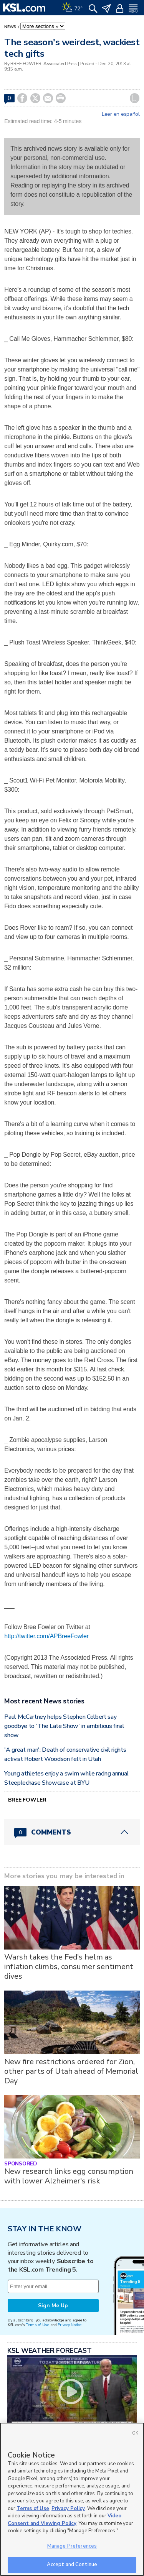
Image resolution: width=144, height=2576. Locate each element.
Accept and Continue (72, 2564)
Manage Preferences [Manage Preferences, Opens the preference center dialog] (72, 2546)
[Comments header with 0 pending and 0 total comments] (72, 1832)
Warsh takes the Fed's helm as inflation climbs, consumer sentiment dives (68, 1966)
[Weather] (72, 7)
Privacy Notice (69, 2324)
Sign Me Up (53, 2305)
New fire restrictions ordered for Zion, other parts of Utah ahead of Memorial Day (71, 2071)
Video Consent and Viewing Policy (64, 2519)
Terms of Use (37, 2324)
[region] (72, 2499)
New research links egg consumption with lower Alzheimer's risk (68, 2176)
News (10, 27)
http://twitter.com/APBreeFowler (46, 1636)
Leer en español (121, 114)
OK (135, 2433)
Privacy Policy (68, 2508)
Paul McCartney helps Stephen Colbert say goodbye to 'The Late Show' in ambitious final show (64, 1726)
